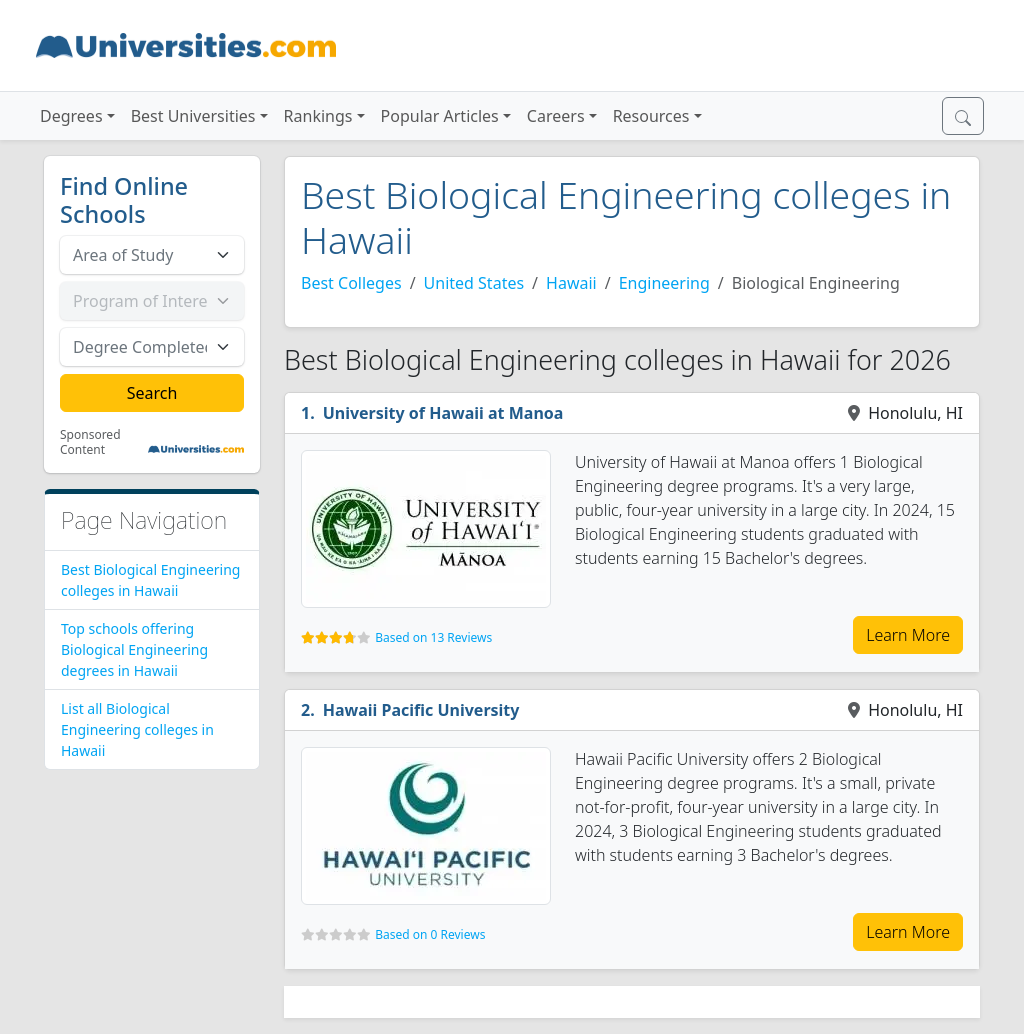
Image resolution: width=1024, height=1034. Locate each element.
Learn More (908, 635)
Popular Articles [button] (440, 116)
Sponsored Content (90, 442)
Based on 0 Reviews (430, 934)
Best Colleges (351, 283)
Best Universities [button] (193, 116)
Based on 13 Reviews (433, 637)
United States (474, 283)
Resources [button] (651, 116)
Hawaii (571, 283)
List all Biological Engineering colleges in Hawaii (137, 729)
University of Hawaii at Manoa (443, 413)
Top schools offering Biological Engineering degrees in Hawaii (134, 649)
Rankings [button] (318, 116)
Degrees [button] (71, 116)
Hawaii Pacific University (421, 710)
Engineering (664, 283)
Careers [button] (556, 116)
